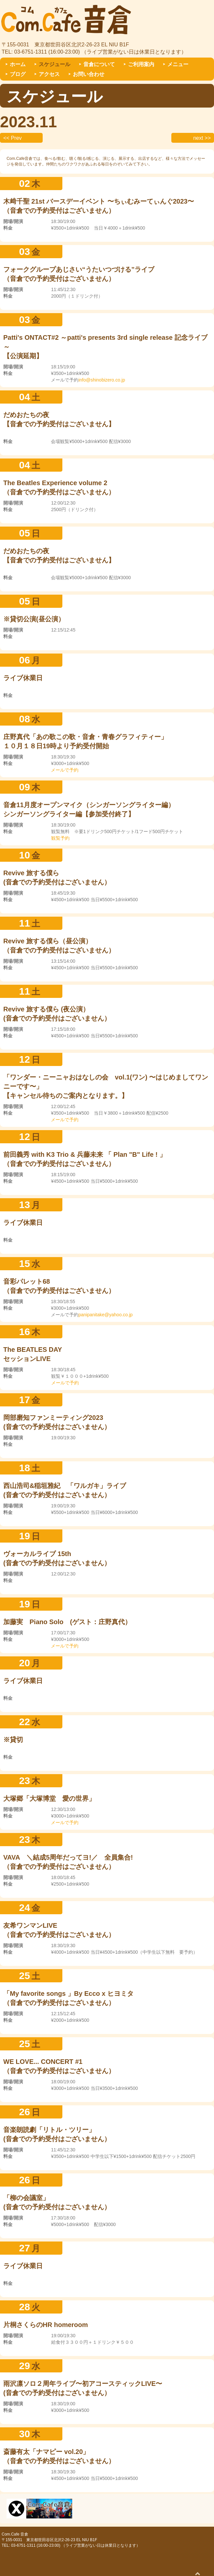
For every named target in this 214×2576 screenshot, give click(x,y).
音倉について (99, 64)
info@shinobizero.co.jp (101, 380)
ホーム (18, 64)
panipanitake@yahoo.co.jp (105, 1314)
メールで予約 (64, 770)
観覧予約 (60, 838)
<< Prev (12, 138)
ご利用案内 (141, 64)
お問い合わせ (88, 74)
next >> (202, 138)
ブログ (18, 74)
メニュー (177, 64)
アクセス (49, 74)
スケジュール (54, 64)
